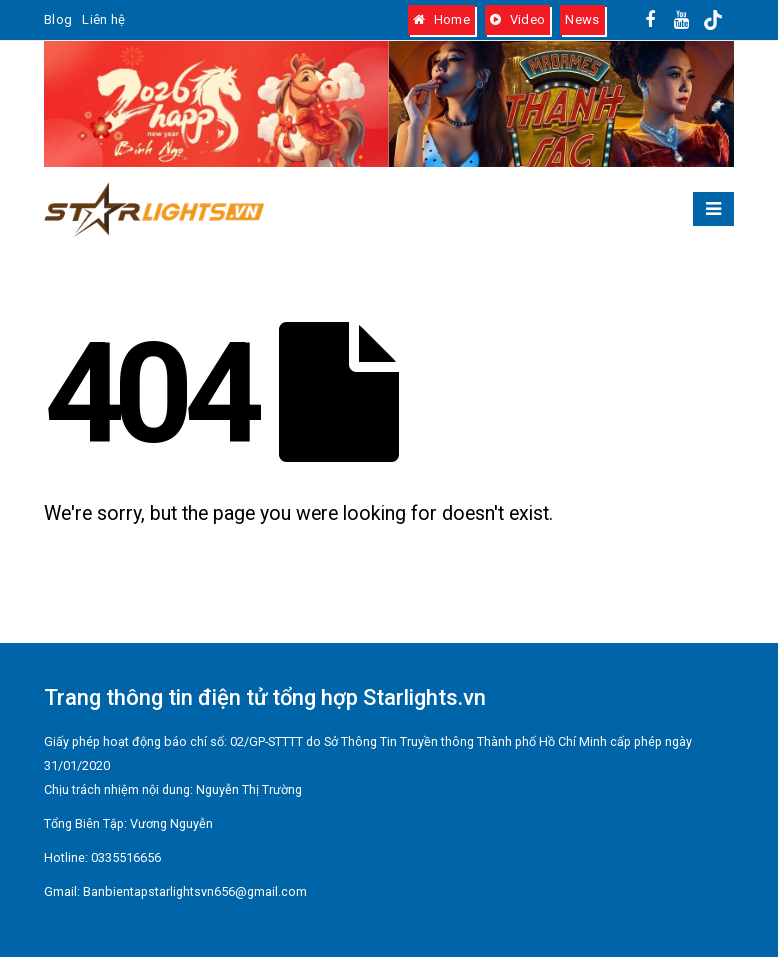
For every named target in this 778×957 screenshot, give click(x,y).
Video (517, 19)
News (582, 19)
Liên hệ (103, 19)
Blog (58, 19)
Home (441, 19)
